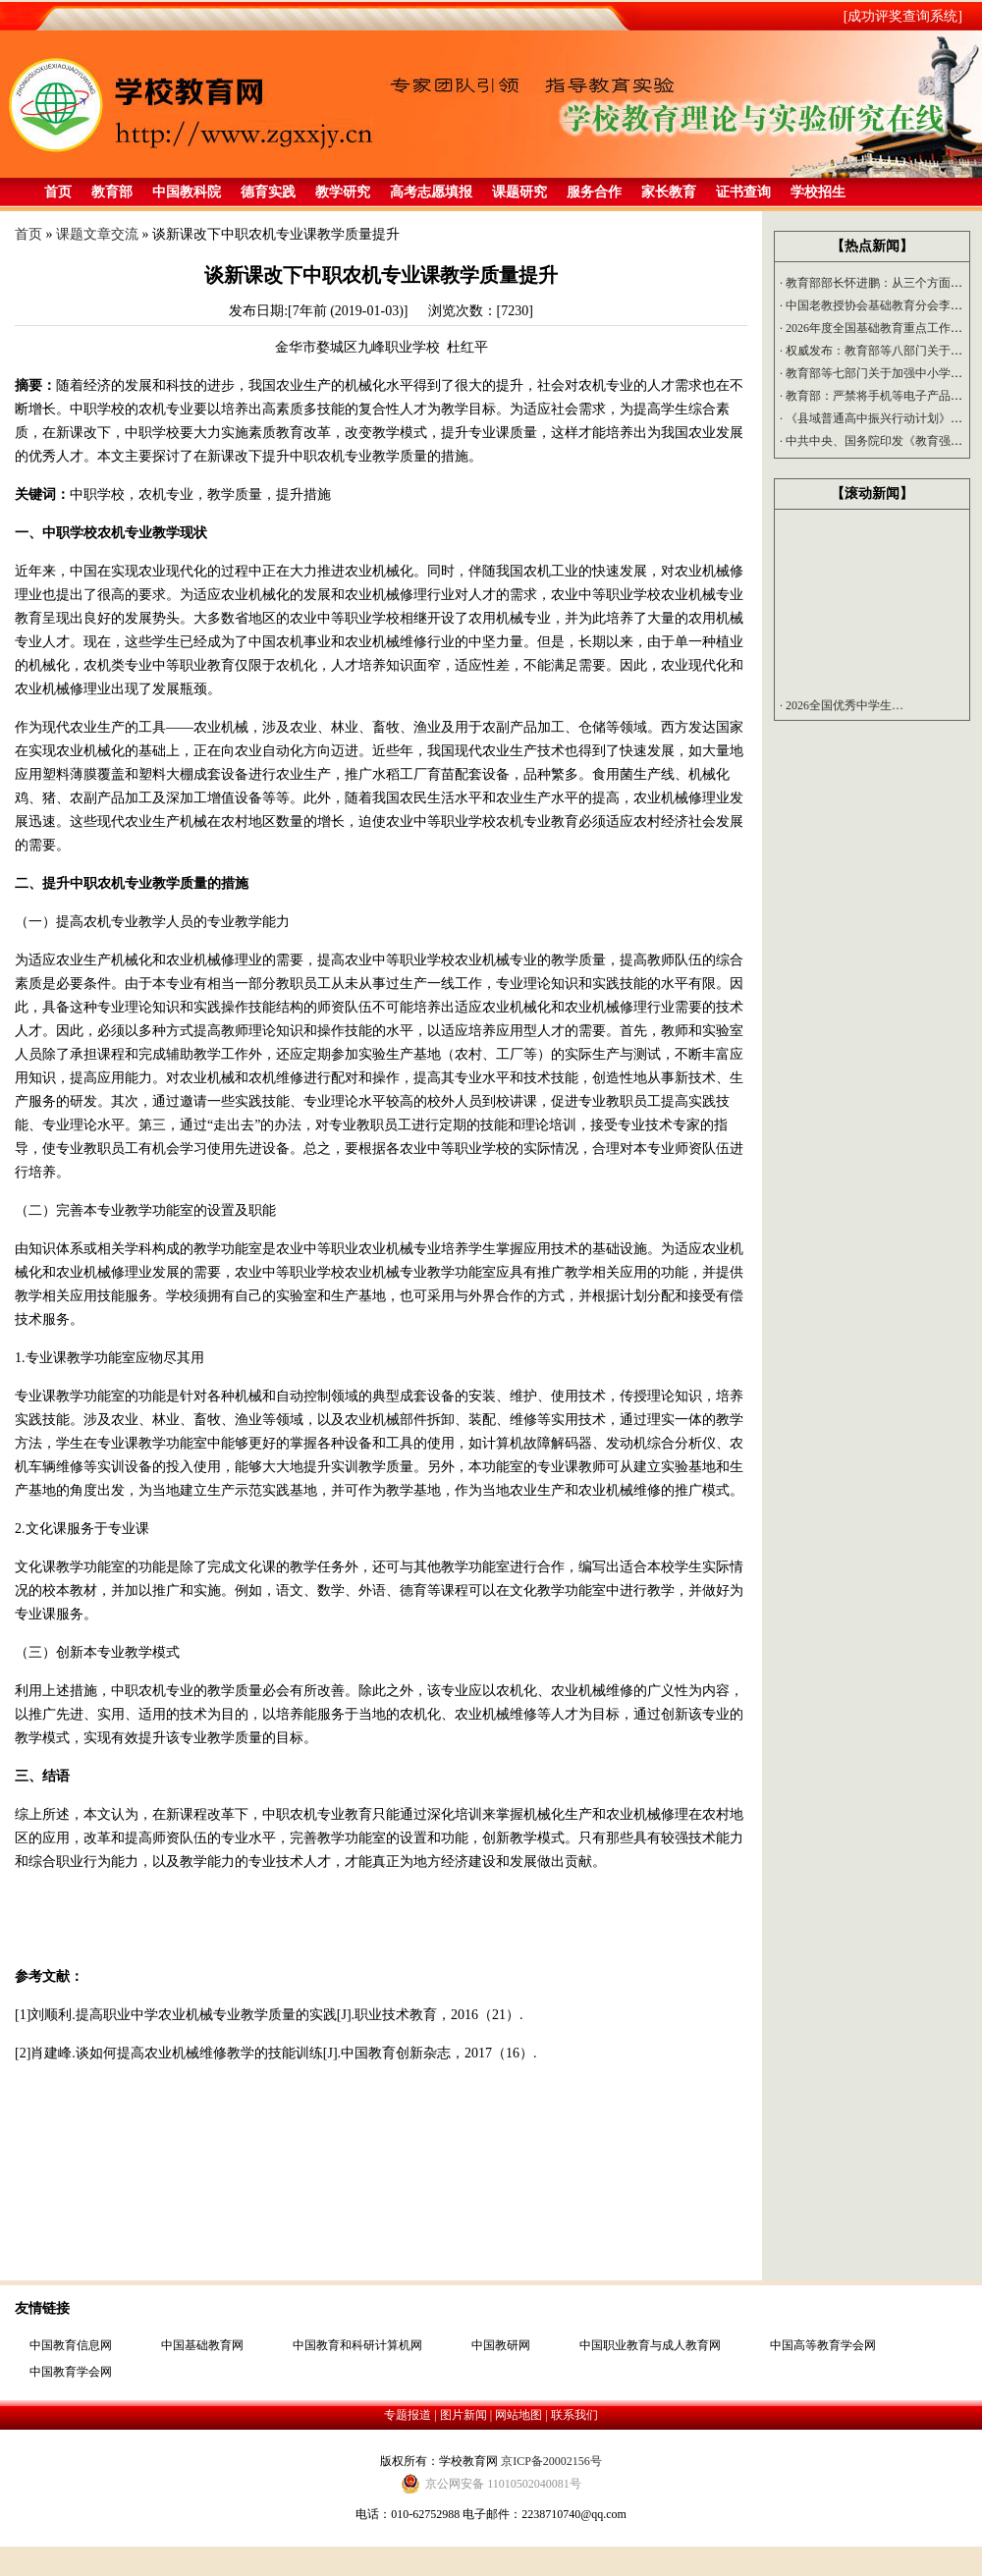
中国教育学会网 (70, 2372)
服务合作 (594, 192)
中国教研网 (500, 2345)
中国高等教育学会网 (823, 2345)
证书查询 (743, 192)
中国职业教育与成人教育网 (650, 2345)
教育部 (112, 192)
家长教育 (668, 192)
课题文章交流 (97, 234)
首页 (58, 192)
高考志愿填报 (431, 192)
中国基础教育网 (202, 2345)
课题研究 (519, 192)
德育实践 (268, 192)
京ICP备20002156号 (551, 2461)
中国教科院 (186, 192)
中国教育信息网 (70, 2345)
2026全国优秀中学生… (841, 709)
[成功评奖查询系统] (903, 16)
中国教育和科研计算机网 (357, 2345)
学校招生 (818, 192)
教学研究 (342, 192)
